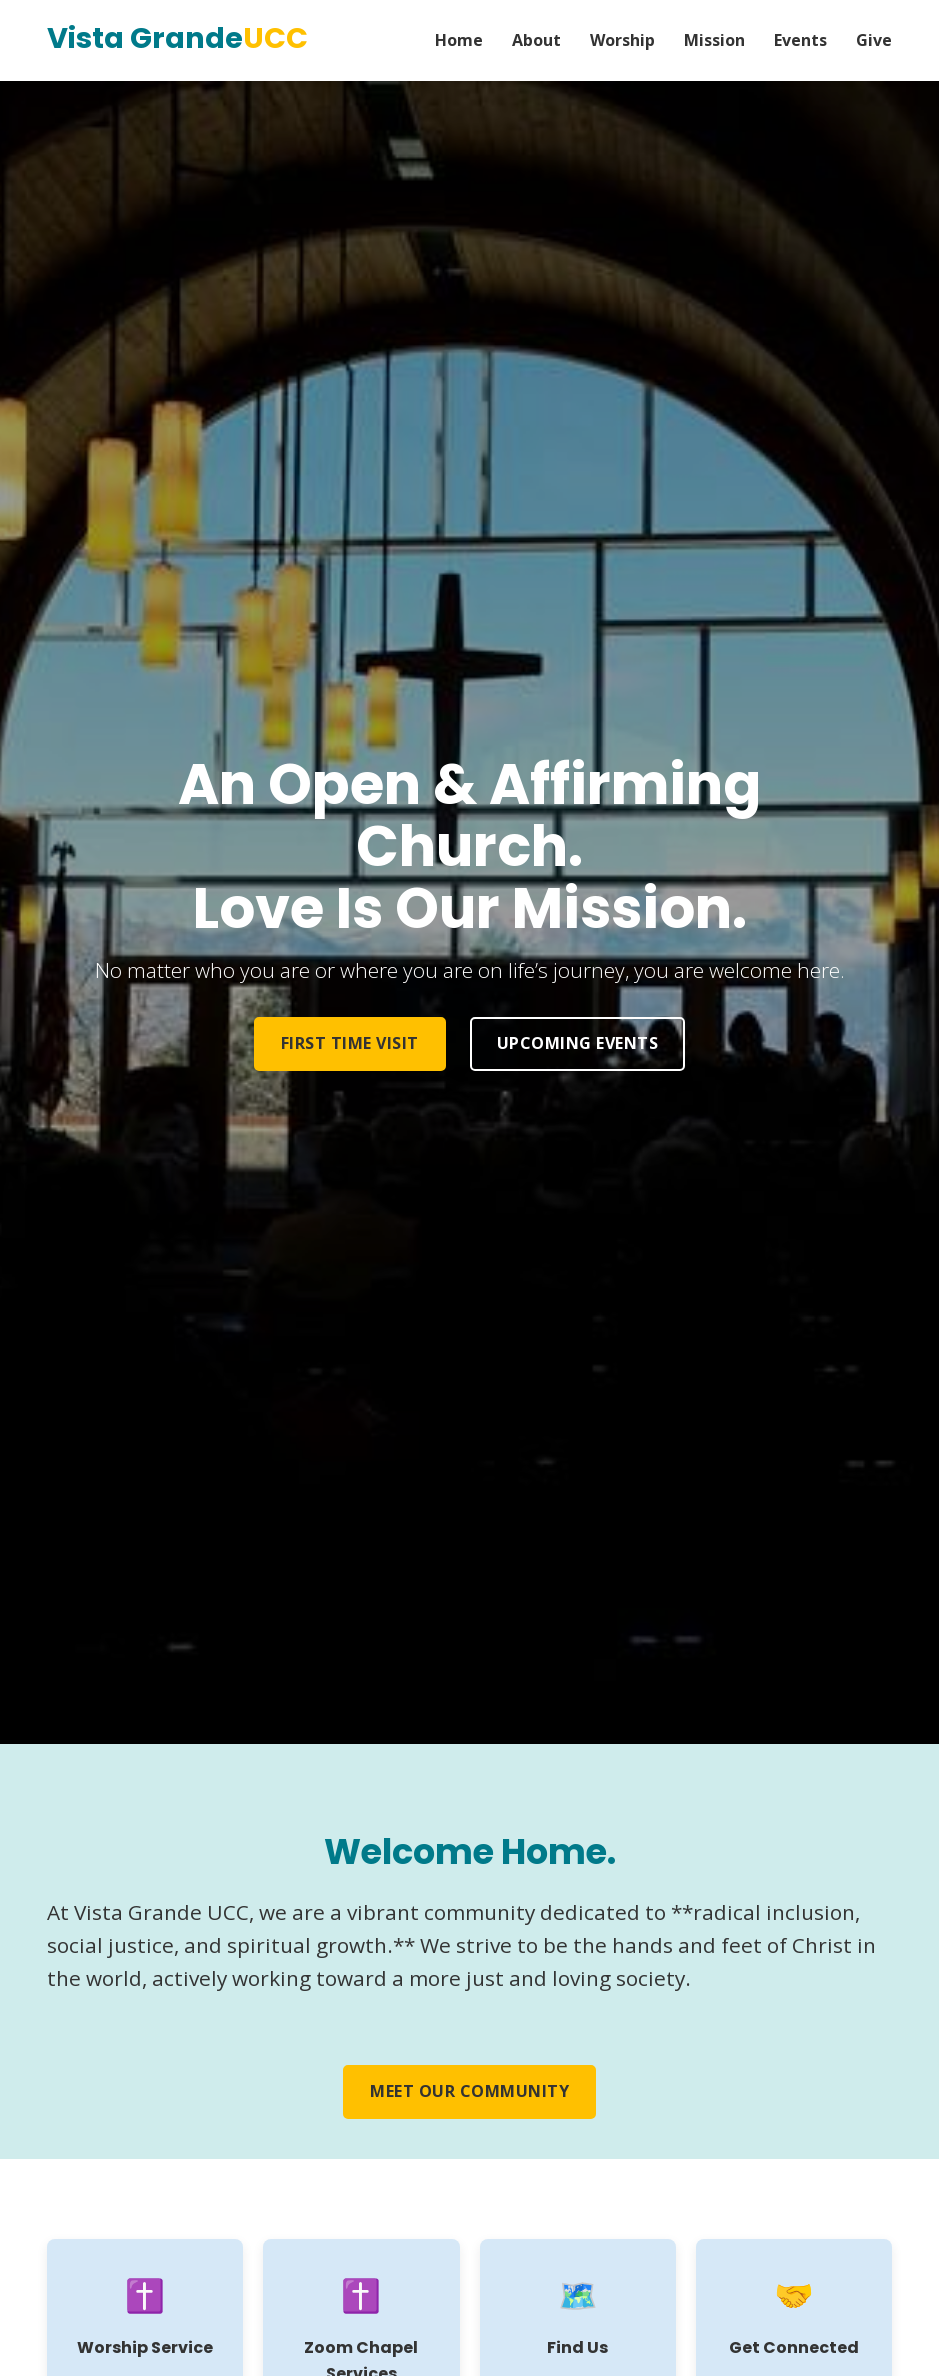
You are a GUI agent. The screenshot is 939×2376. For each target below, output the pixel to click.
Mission (714, 40)
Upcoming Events (578, 1043)
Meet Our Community (469, 2091)
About (536, 40)
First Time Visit (350, 1043)
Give (874, 40)
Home (459, 40)
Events (800, 40)
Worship (622, 40)
